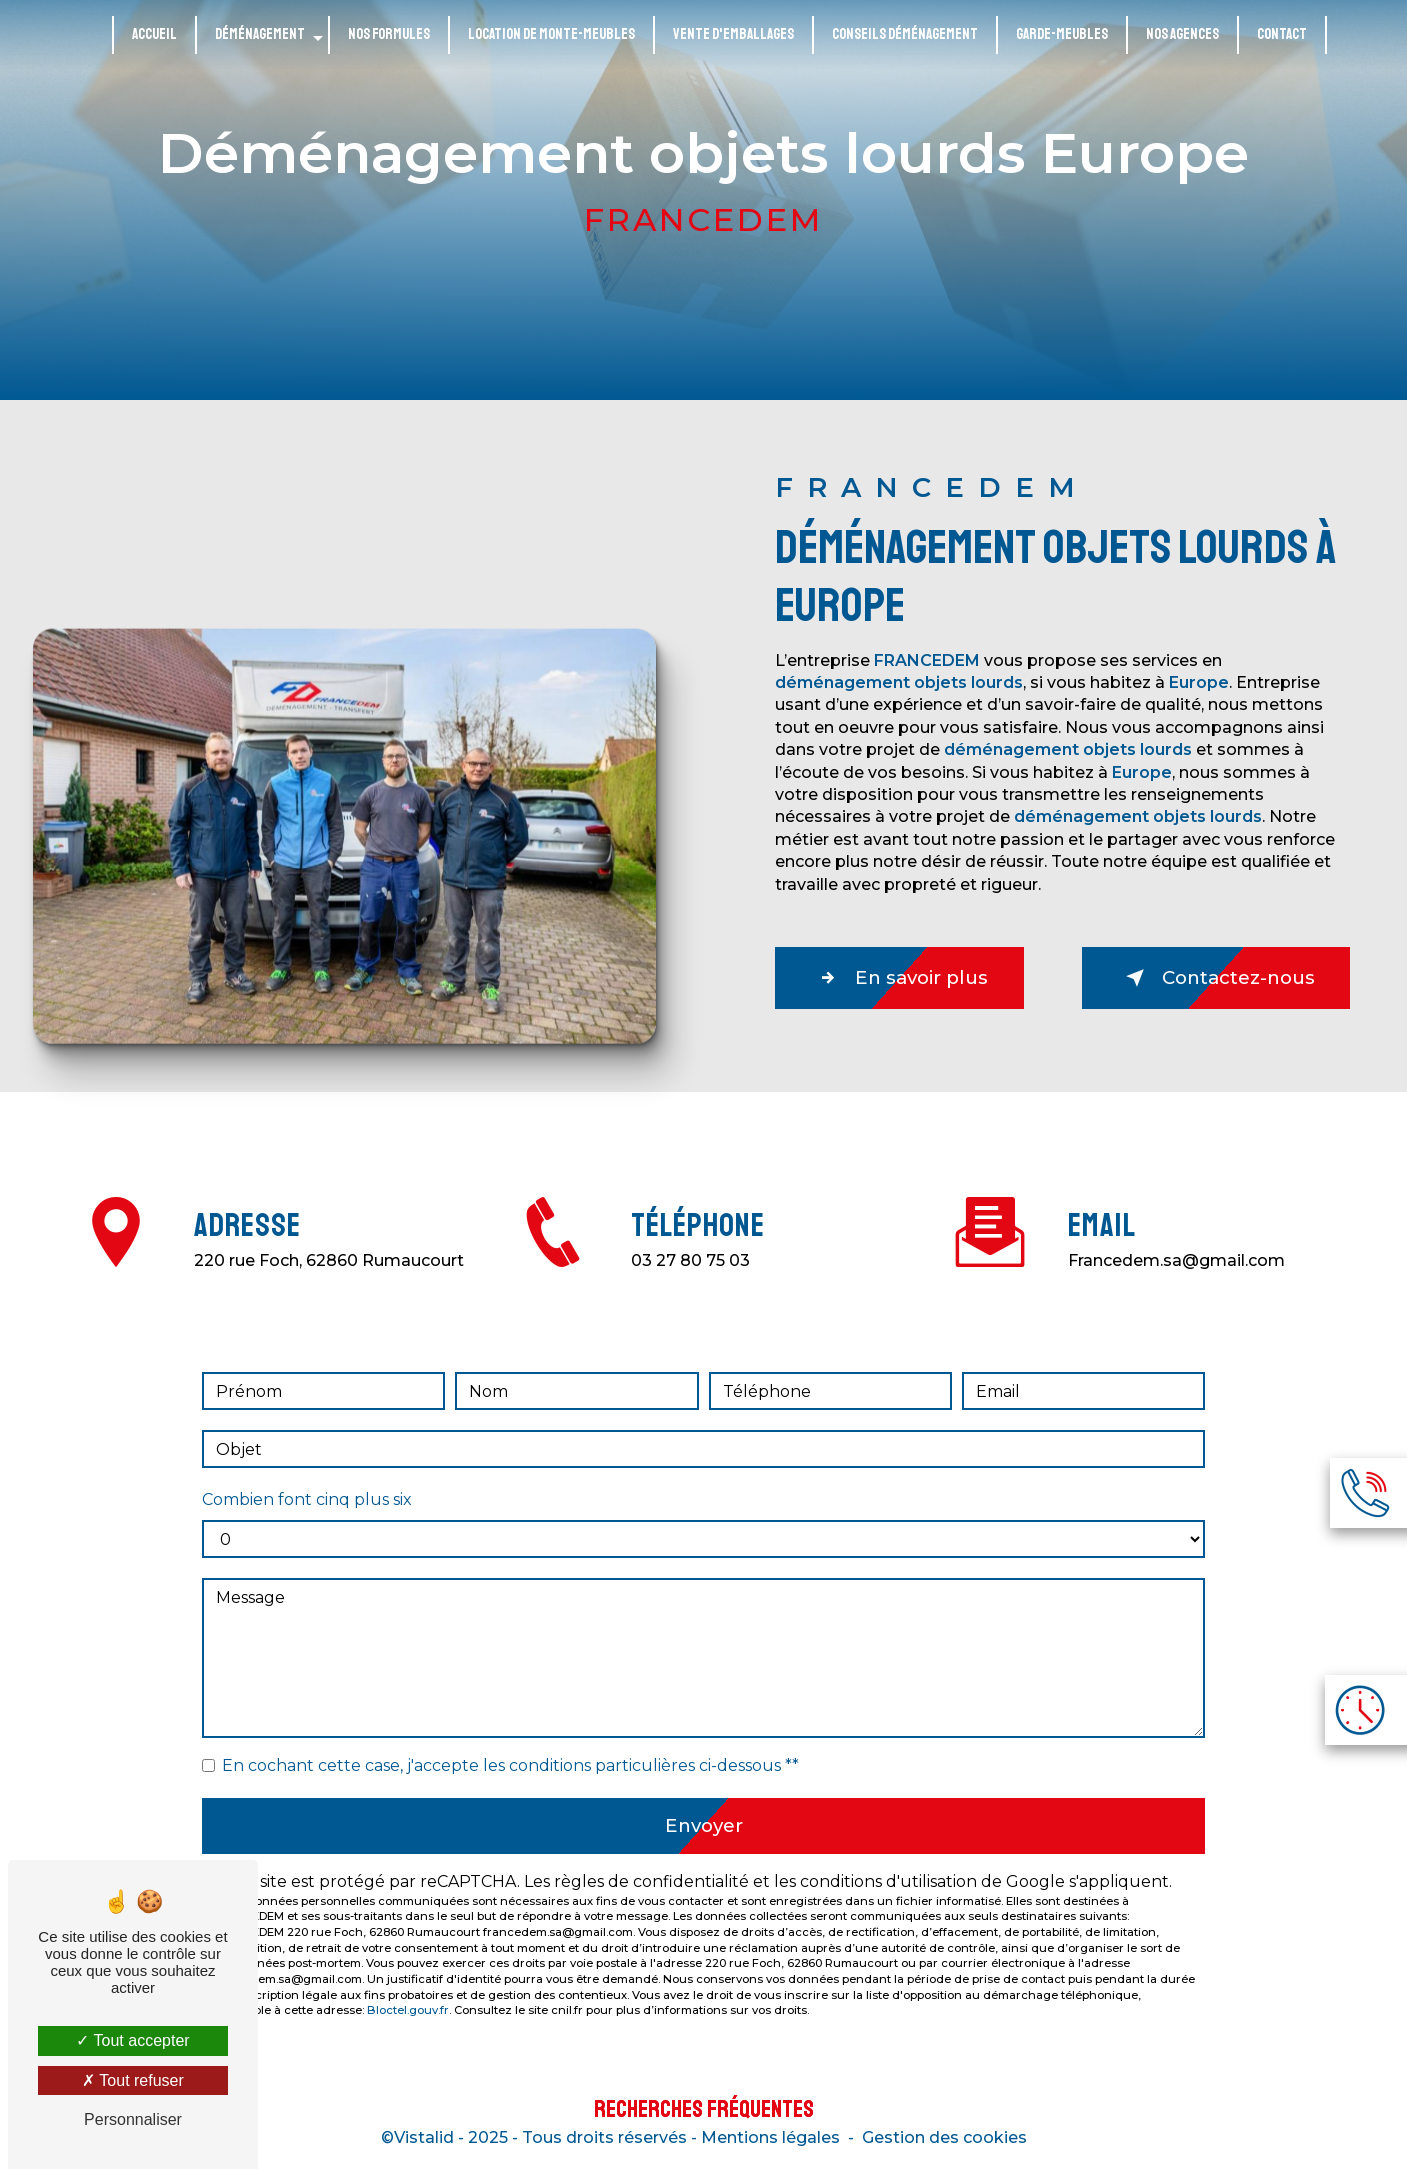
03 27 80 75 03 (690, 1283)
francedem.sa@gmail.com (1176, 1237)
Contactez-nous (1208, 978)
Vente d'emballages (733, 34)
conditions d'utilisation (888, 1861)
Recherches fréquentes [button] (704, 2113)
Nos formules (389, 34)
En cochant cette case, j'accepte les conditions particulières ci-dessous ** (510, 1742)
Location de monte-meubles (551, 34)
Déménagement (260, 34)
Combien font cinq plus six (307, 1476)
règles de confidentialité (651, 1861)
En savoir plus (907, 978)
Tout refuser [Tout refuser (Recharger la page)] (133, 2080)
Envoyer (704, 1804)
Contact (1282, 34)
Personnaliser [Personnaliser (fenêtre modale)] (133, 2119)
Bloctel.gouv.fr (408, 1990)
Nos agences (1182, 34)
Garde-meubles (1062, 34)
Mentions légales (770, 2141)
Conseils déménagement (905, 34)
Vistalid (424, 2141)
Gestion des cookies (944, 2141)
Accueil (154, 34)
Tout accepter (132, 2040)
